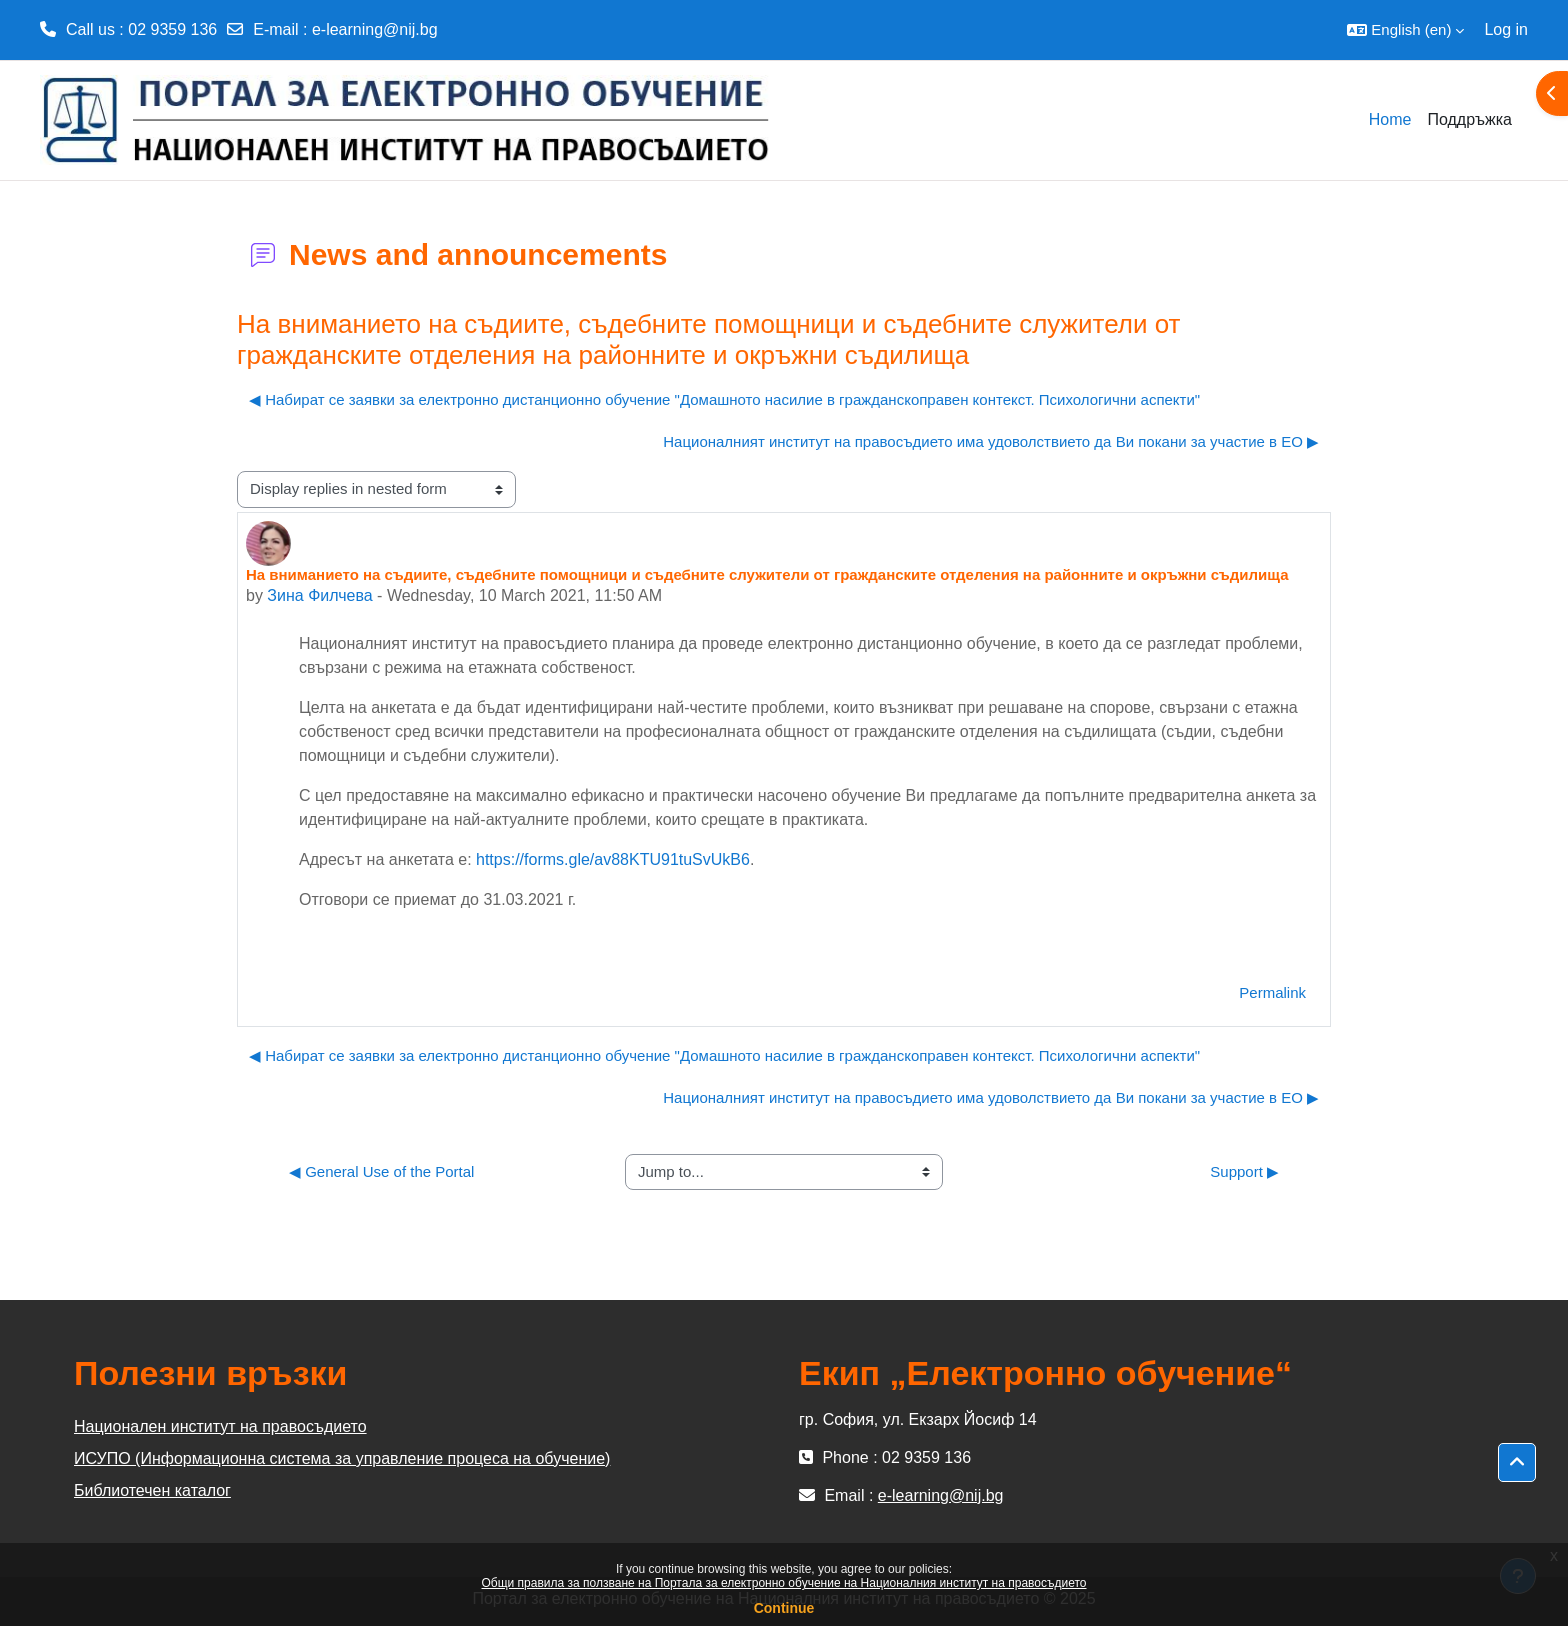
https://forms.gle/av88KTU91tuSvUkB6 (613, 859)
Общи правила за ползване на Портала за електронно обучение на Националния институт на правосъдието (784, 1583)
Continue (784, 1608)
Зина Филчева (319, 595)
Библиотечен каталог (152, 1490)
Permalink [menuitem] (1272, 992)
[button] (1405, 30)
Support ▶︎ (1244, 1171)
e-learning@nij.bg (375, 29)
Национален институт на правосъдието (220, 1426)
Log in (1506, 29)
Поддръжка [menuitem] (1469, 119)
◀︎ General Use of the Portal (381, 1171)
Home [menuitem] (1390, 119)
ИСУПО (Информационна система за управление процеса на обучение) (342, 1458)
